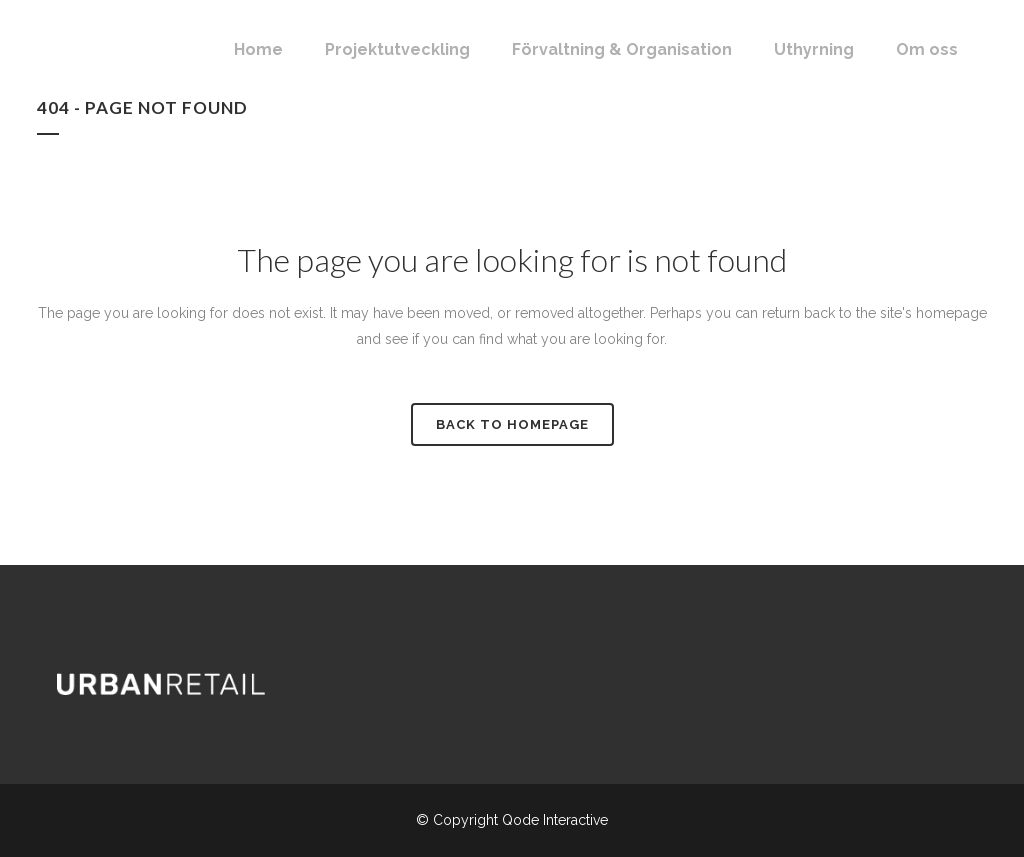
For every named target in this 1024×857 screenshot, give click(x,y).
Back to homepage (512, 424)
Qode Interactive (555, 820)
